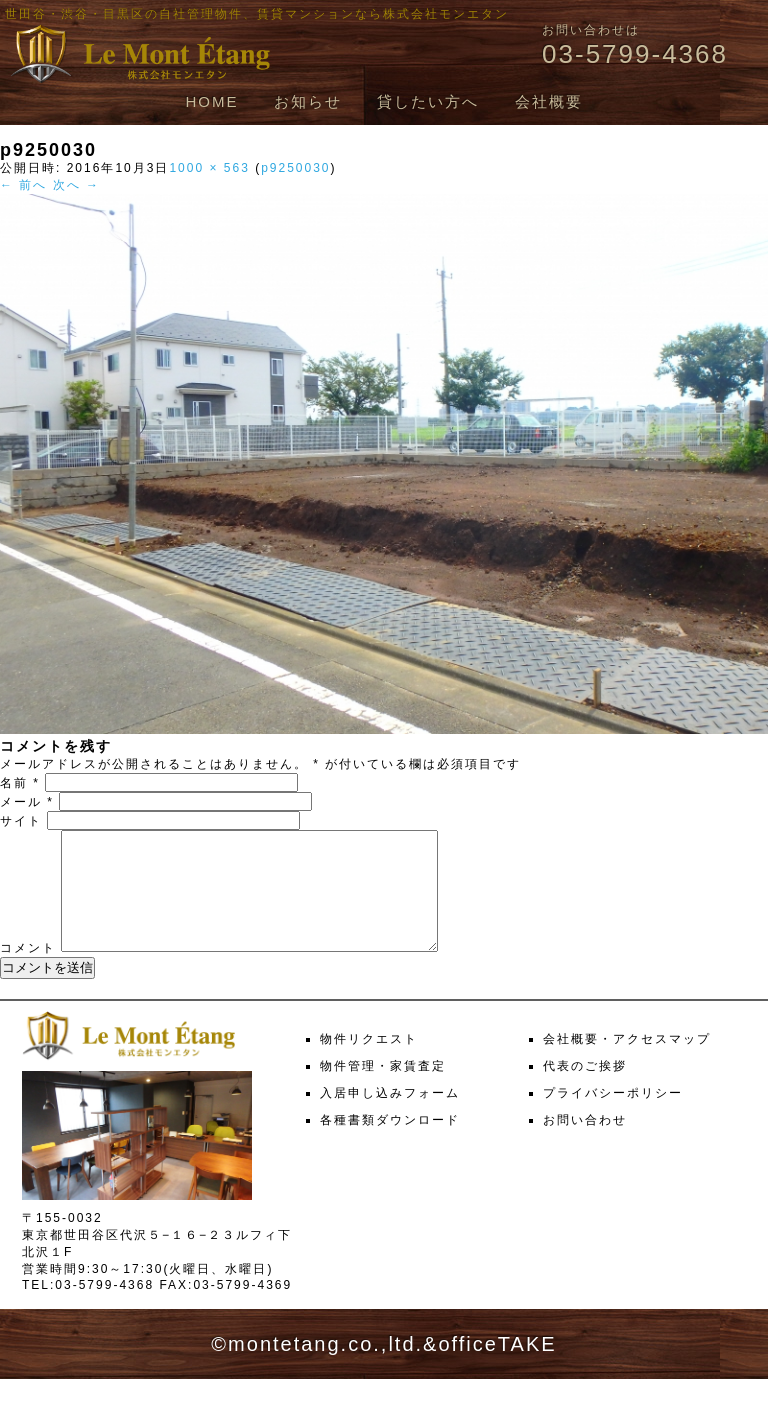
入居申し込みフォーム (390, 1117)
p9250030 (295, 168)
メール (27, 802)
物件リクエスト (369, 1063)
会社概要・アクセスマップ (627, 1063)
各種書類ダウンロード (390, 1144)
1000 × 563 (209, 168)
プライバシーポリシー (613, 1117)
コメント (28, 972)
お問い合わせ (585, 1144)
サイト (21, 821)
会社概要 (549, 101)
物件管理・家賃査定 (383, 1090)
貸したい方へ (428, 101)
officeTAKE (497, 1368)
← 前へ (23, 185)
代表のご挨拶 (585, 1090)
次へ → (76, 185)
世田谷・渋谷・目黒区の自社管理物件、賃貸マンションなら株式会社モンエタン (257, 14)
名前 (20, 783)
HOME (211, 101)
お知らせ (308, 101)
